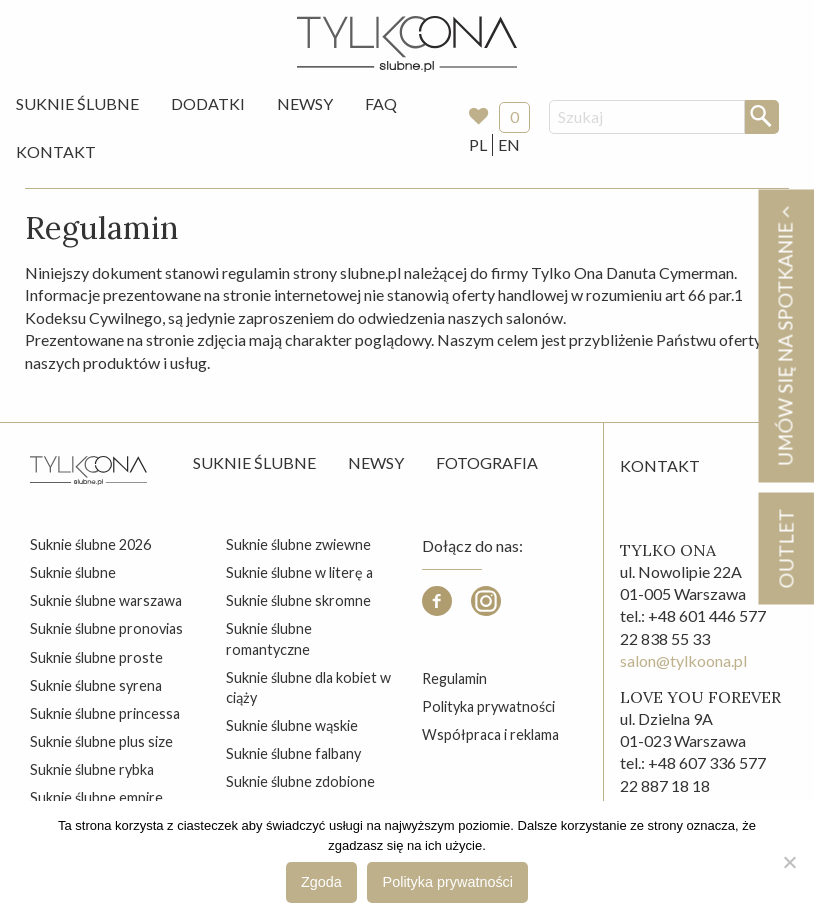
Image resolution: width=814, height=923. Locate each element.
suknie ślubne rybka (92, 769)
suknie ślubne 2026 (90, 544)
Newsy (305, 103)
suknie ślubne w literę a (299, 572)
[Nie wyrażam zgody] (789, 862)
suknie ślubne (73, 572)
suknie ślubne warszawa (106, 600)
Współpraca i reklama (490, 734)
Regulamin (454, 678)
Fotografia (487, 462)
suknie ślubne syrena (96, 685)
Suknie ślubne (254, 462)
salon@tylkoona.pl (683, 660)
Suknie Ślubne (77, 103)
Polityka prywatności (488, 706)
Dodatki (208, 103)
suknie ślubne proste (96, 657)
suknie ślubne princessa (105, 713)
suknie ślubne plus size (101, 741)
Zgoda (321, 882)
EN (509, 144)
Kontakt (56, 151)
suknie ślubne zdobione (300, 781)
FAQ (381, 103)
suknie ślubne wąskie (292, 725)
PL (478, 144)
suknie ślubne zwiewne (298, 544)
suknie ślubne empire (96, 797)
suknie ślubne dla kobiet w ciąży (308, 687)
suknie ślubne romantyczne (269, 638)
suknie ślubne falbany (293, 753)
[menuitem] (77, 104)
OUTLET (785, 548)
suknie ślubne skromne (298, 600)
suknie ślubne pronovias (106, 628)
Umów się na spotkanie (785, 335)
